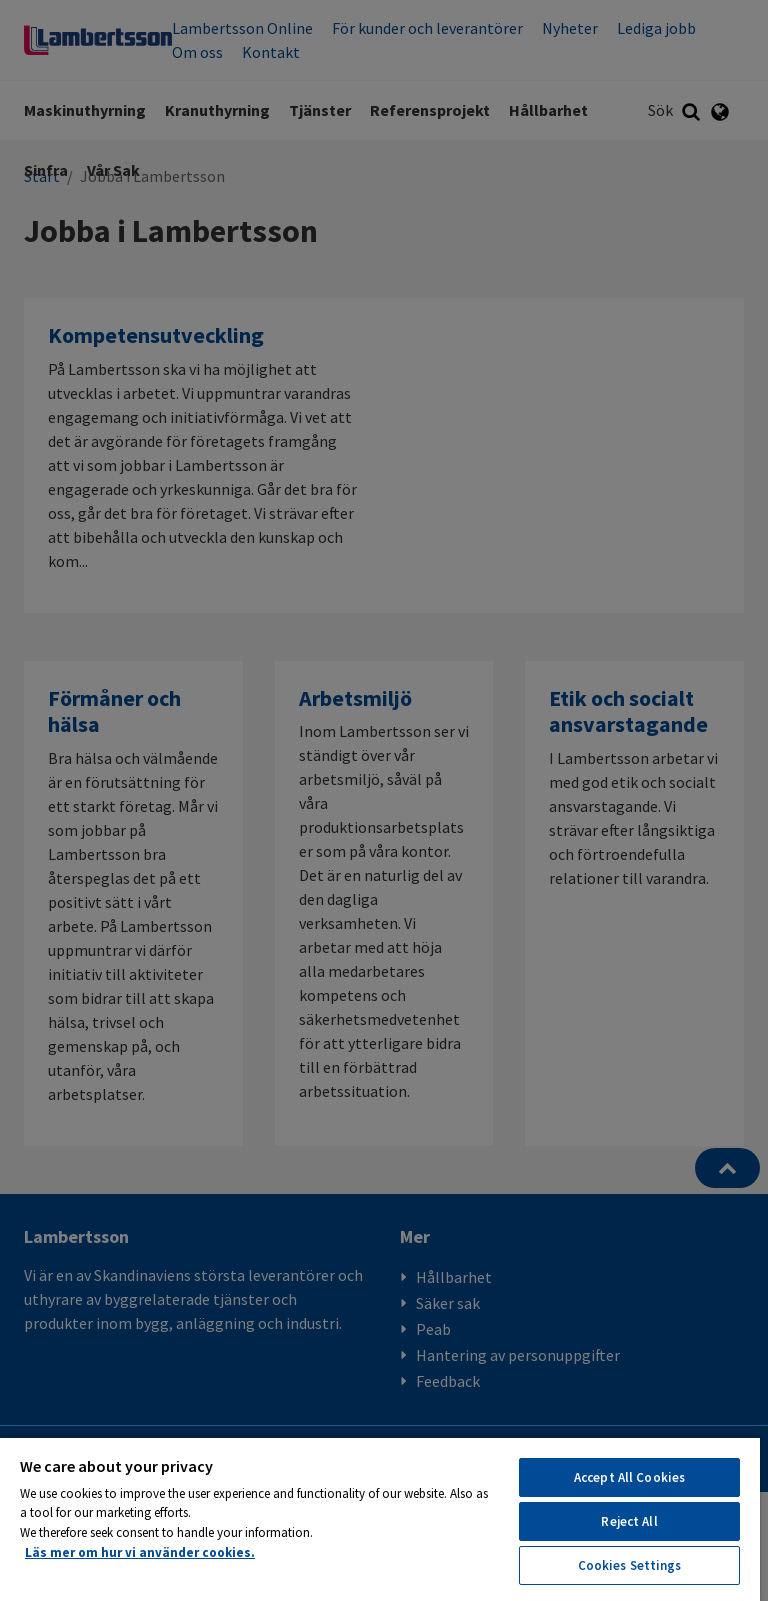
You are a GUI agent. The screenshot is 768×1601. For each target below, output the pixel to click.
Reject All (629, 1521)
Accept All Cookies (629, 1477)
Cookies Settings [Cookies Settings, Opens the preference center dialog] (630, 1565)
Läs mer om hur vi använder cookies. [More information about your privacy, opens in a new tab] (140, 1552)
